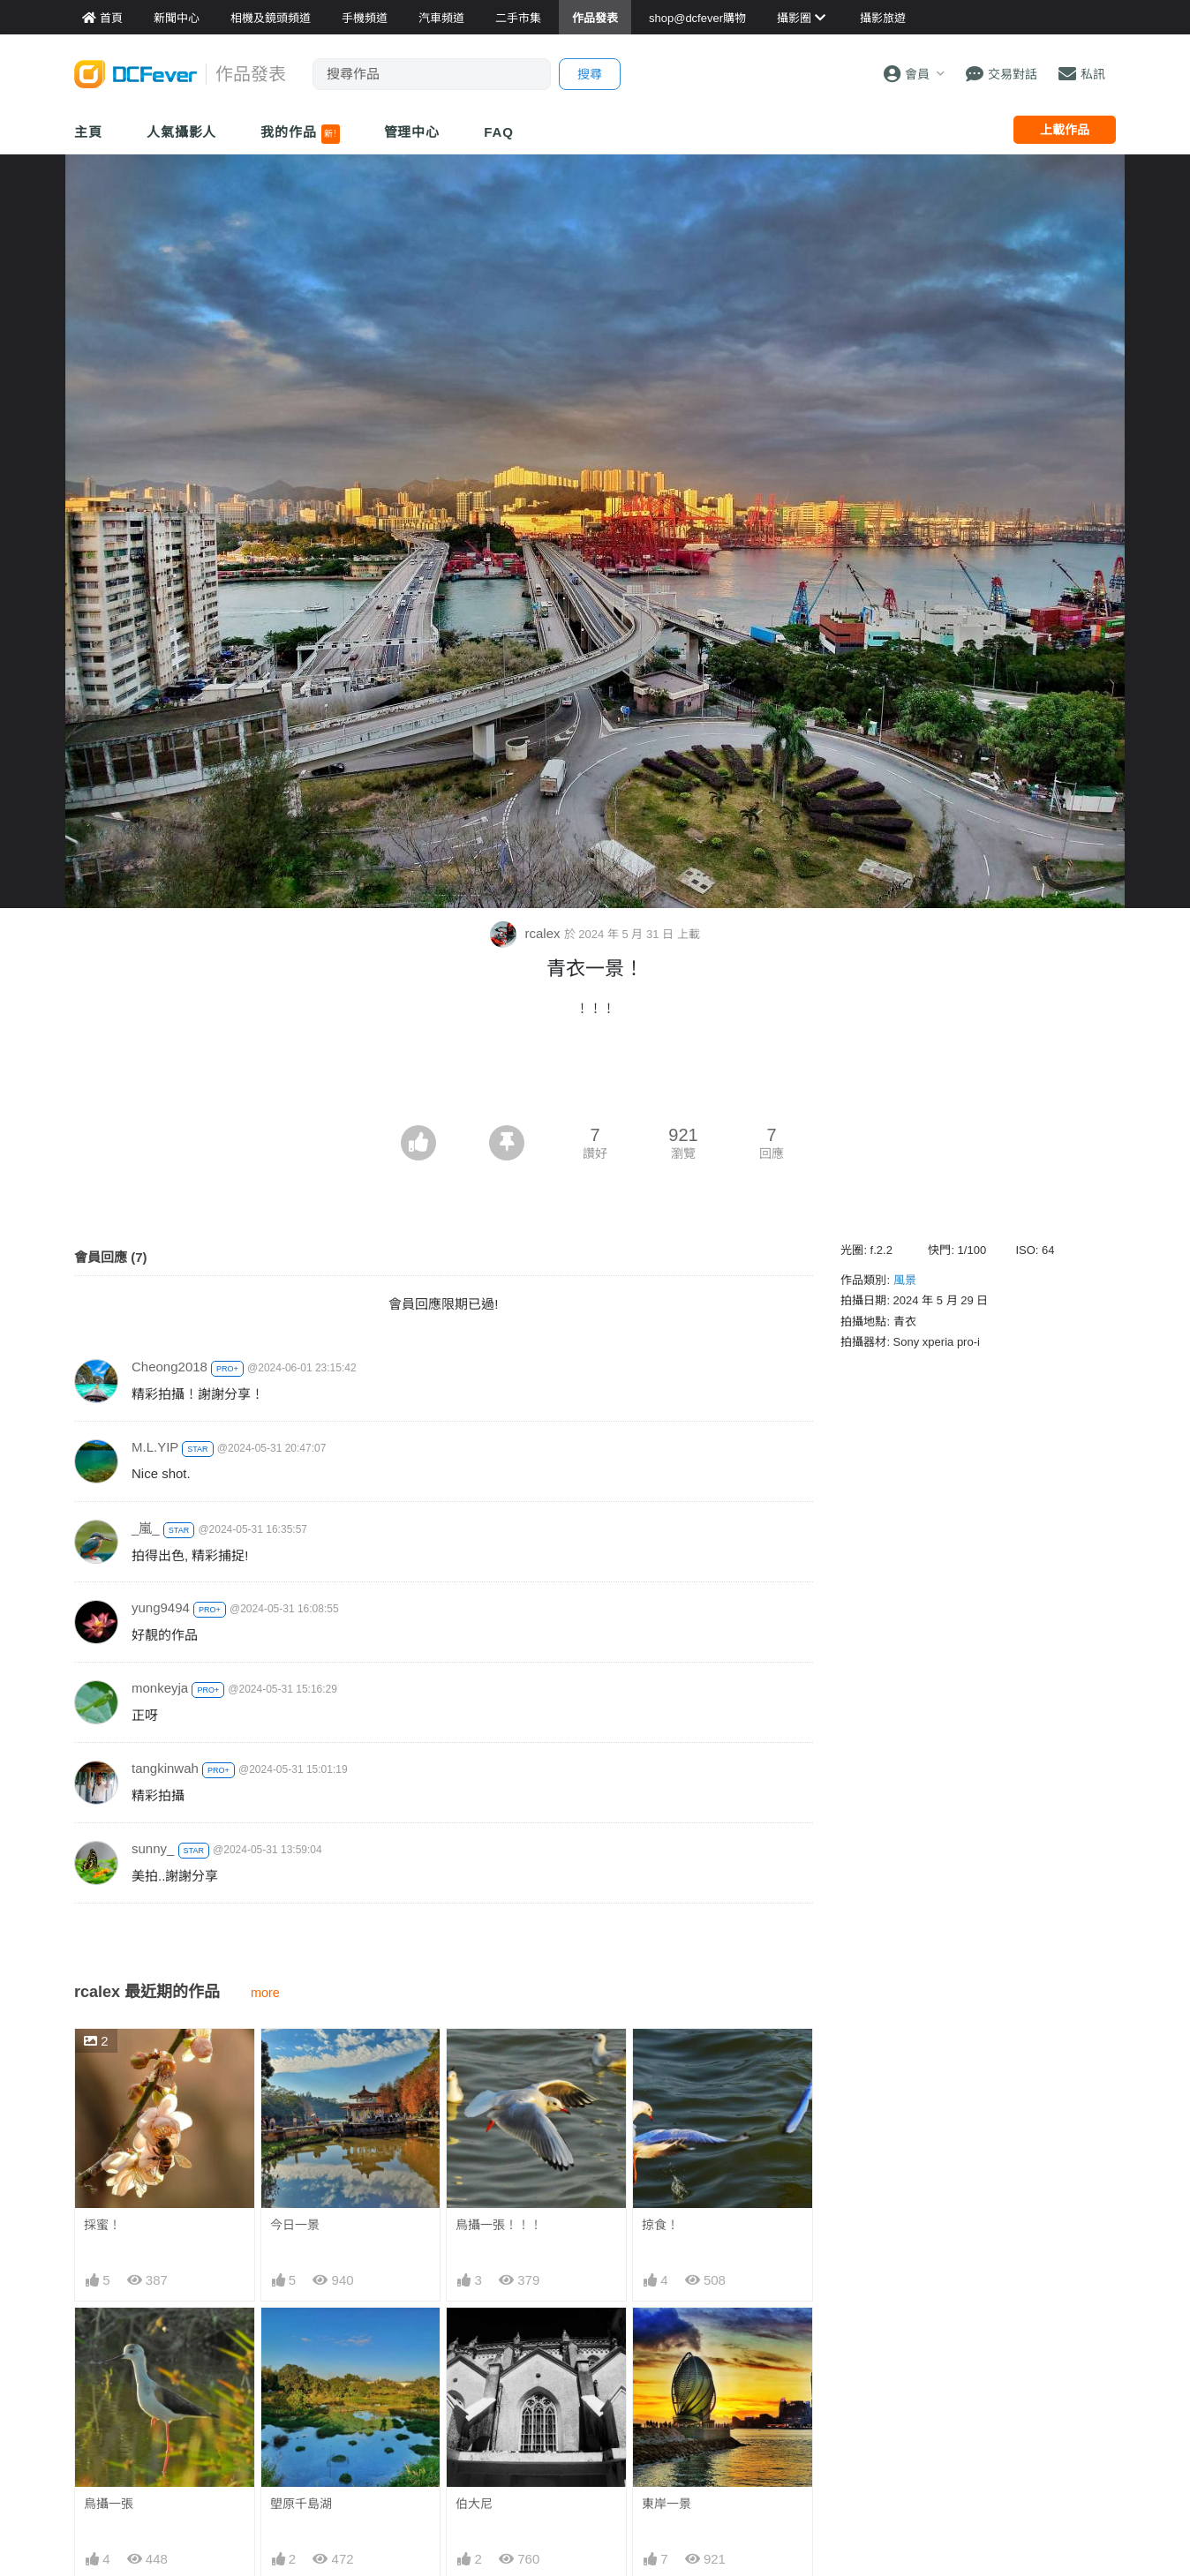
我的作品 (299, 134)
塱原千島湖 (301, 2504)
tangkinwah (165, 1768)
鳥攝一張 (108, 2504)
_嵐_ (146, 1528)
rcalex (526, 933)
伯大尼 (474, 2504)
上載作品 (1064, 130)
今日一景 (295, 2225)
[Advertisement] (595, 1076)
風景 (904, 1280)
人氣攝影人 (182, 131)
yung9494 (161, 1607)
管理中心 (412, 131)
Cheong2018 (169, 1366)
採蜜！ (102, 2225)
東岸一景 (666, 2504)
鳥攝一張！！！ (499, 2225)
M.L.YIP (155, 1446)
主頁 (88, 131)
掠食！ (660, 2225)
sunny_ (153, 1848)
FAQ (499, 131)
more (265, 1993)
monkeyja (160, 1687)
